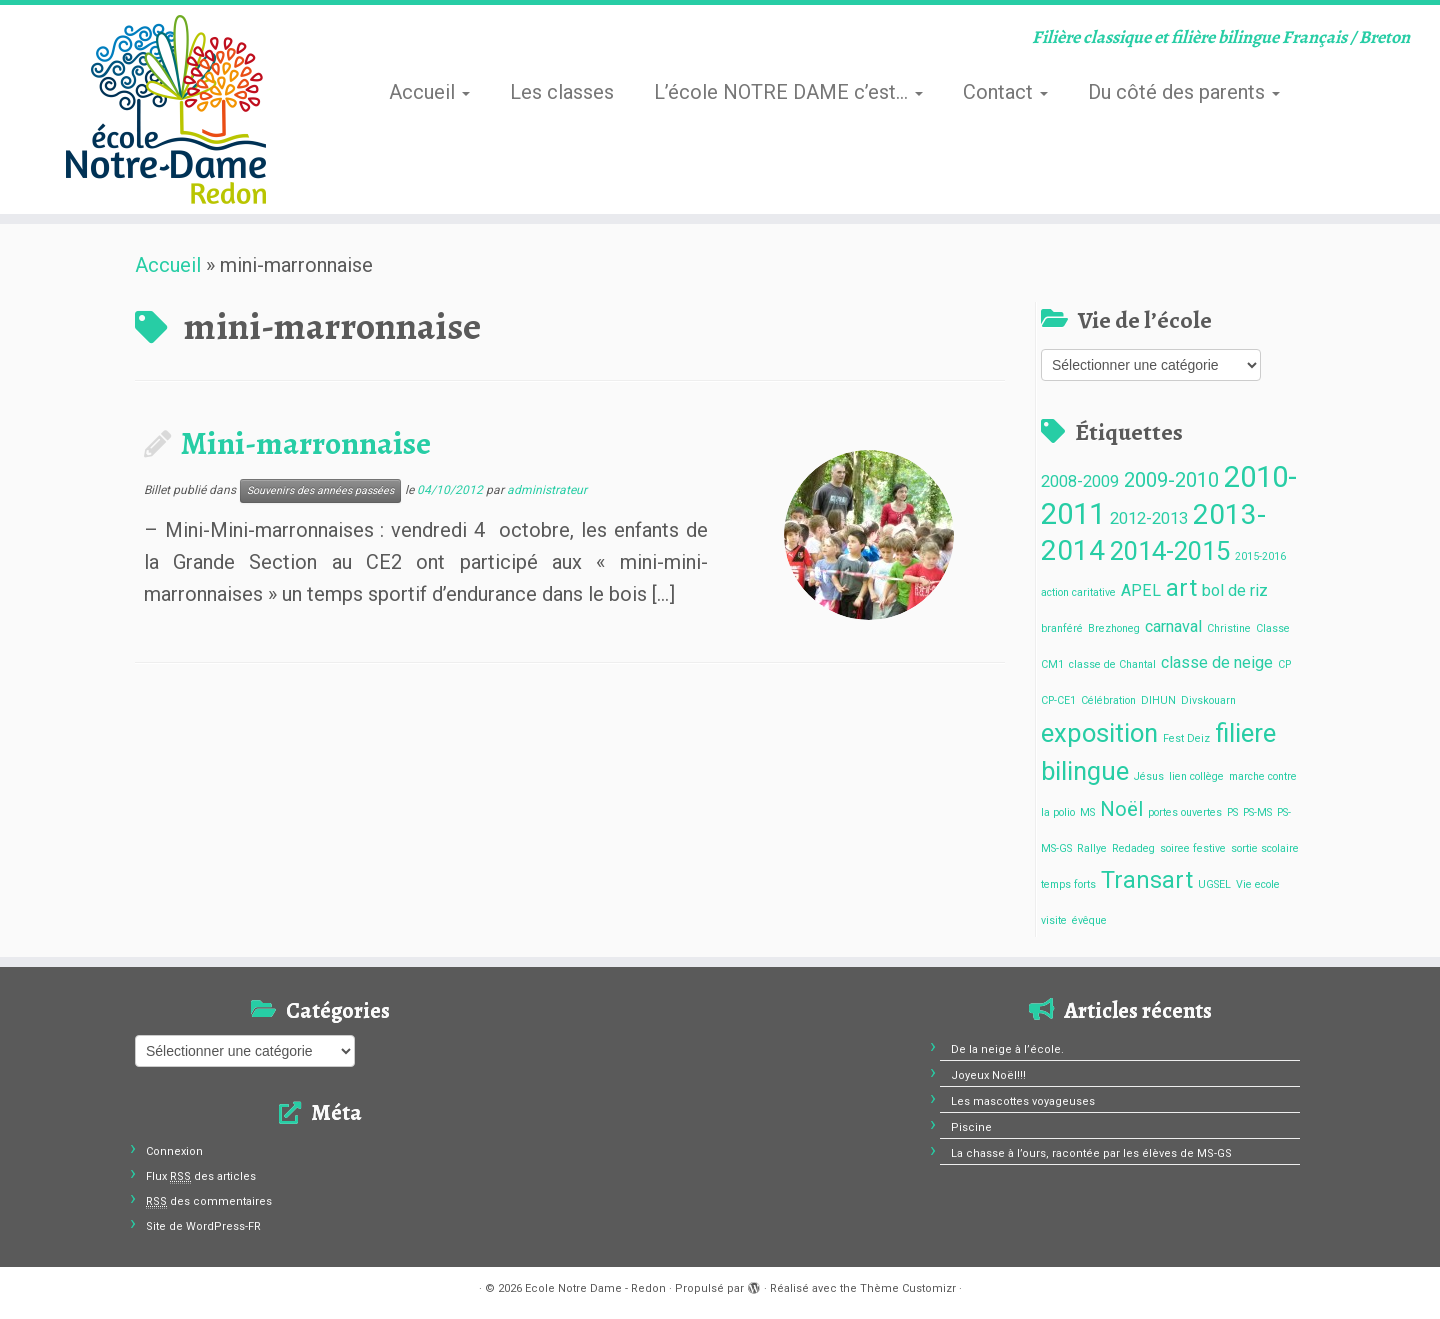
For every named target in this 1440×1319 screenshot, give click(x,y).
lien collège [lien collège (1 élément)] (1196, 776)
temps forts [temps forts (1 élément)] (1068, 884)
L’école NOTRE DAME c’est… (788, 92)
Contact (1005, 92)
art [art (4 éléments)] (1181, 588)
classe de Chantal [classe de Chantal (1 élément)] (1112, 664)
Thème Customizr (908, 1288)
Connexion (174, 1151)
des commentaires (209, 1201)
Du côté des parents (1184, 92)
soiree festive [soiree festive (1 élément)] (1193, 848)
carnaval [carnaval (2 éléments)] (1173, 626)
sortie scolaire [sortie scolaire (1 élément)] (1265, 848)
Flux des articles (201, 1176)
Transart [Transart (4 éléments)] (1147, 880)
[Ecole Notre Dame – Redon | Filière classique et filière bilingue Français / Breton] (166, 109)
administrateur (547, 490)
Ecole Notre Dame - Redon (595, 1288)
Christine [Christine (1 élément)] (1229, 628)
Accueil (429, 92)
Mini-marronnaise (306, 443)
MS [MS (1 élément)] (1087, 812)
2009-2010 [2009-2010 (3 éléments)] (1171, 480)
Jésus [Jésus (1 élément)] (1149, 776)
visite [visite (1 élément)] (1054, 920)
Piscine (971, 1127)
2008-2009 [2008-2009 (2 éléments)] (1080, 481)
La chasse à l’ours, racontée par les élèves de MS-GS (1091, 1153)
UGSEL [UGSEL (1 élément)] (1214, 884)
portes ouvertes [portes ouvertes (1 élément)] (1185, 812)
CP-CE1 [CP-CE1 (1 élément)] (1058, 700)
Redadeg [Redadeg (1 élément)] (1133, 848)
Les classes (562, 92)
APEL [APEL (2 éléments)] (1141, 590)
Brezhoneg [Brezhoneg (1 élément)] (1114, 628)
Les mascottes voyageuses (1023, 1101)
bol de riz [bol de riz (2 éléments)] (1235, 590)
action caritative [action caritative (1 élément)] (1078, 592)
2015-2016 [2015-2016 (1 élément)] (1260, 556)
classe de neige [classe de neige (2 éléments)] (1217, 662)
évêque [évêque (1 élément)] (1089, 920)
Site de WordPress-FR (203, 1226)
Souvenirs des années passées (320, 490)
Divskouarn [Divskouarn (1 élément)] (1208, 700)
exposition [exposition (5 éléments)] (1099, 733)
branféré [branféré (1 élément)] (1062, 628)
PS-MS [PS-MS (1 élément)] (1257, 812)
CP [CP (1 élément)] (1284, 664)
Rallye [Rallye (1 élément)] (1092, 848)
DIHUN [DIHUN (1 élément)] (1158, 700)
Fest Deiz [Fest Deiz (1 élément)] (1186, 738)
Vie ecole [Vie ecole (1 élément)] (1258, 884)
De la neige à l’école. (1007, 1049)
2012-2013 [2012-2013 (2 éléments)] (1149, 518)
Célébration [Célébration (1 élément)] (1108, 700)
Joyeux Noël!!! (988, 1075)
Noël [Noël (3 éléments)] (1121, 809)
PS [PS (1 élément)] (1232, 812)
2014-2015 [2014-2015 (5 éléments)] (1170, 551)
